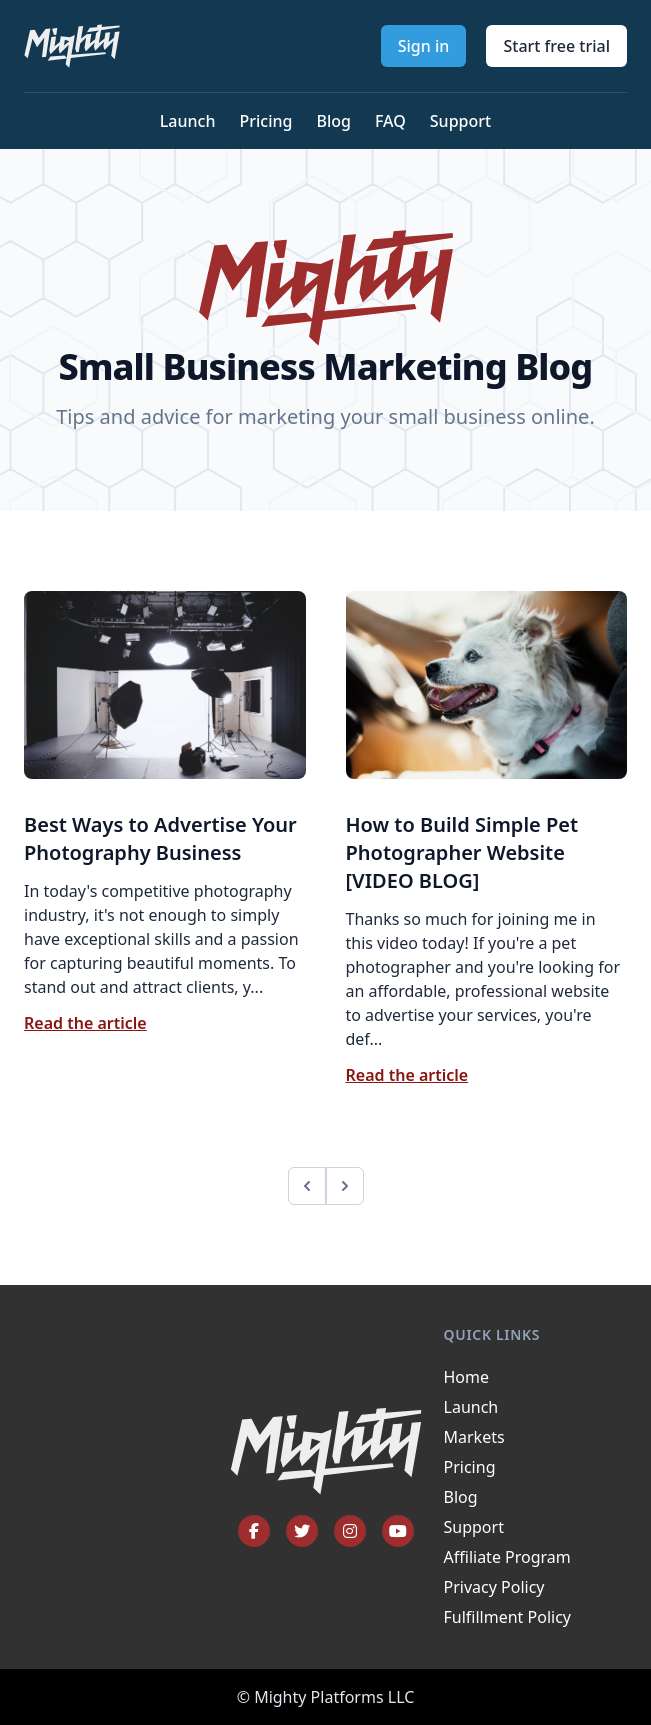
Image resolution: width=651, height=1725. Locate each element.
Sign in (424, 46)
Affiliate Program (507, 1557)
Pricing (265, 121)
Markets (474, 1437)
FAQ (390, 121)
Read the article (85, 1023)
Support (460, 121)
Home (467, 1377)
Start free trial (556, 46)
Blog (333, 121)
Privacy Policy (494, 1587)
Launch (188, 121)
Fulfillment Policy (507, 1617)
